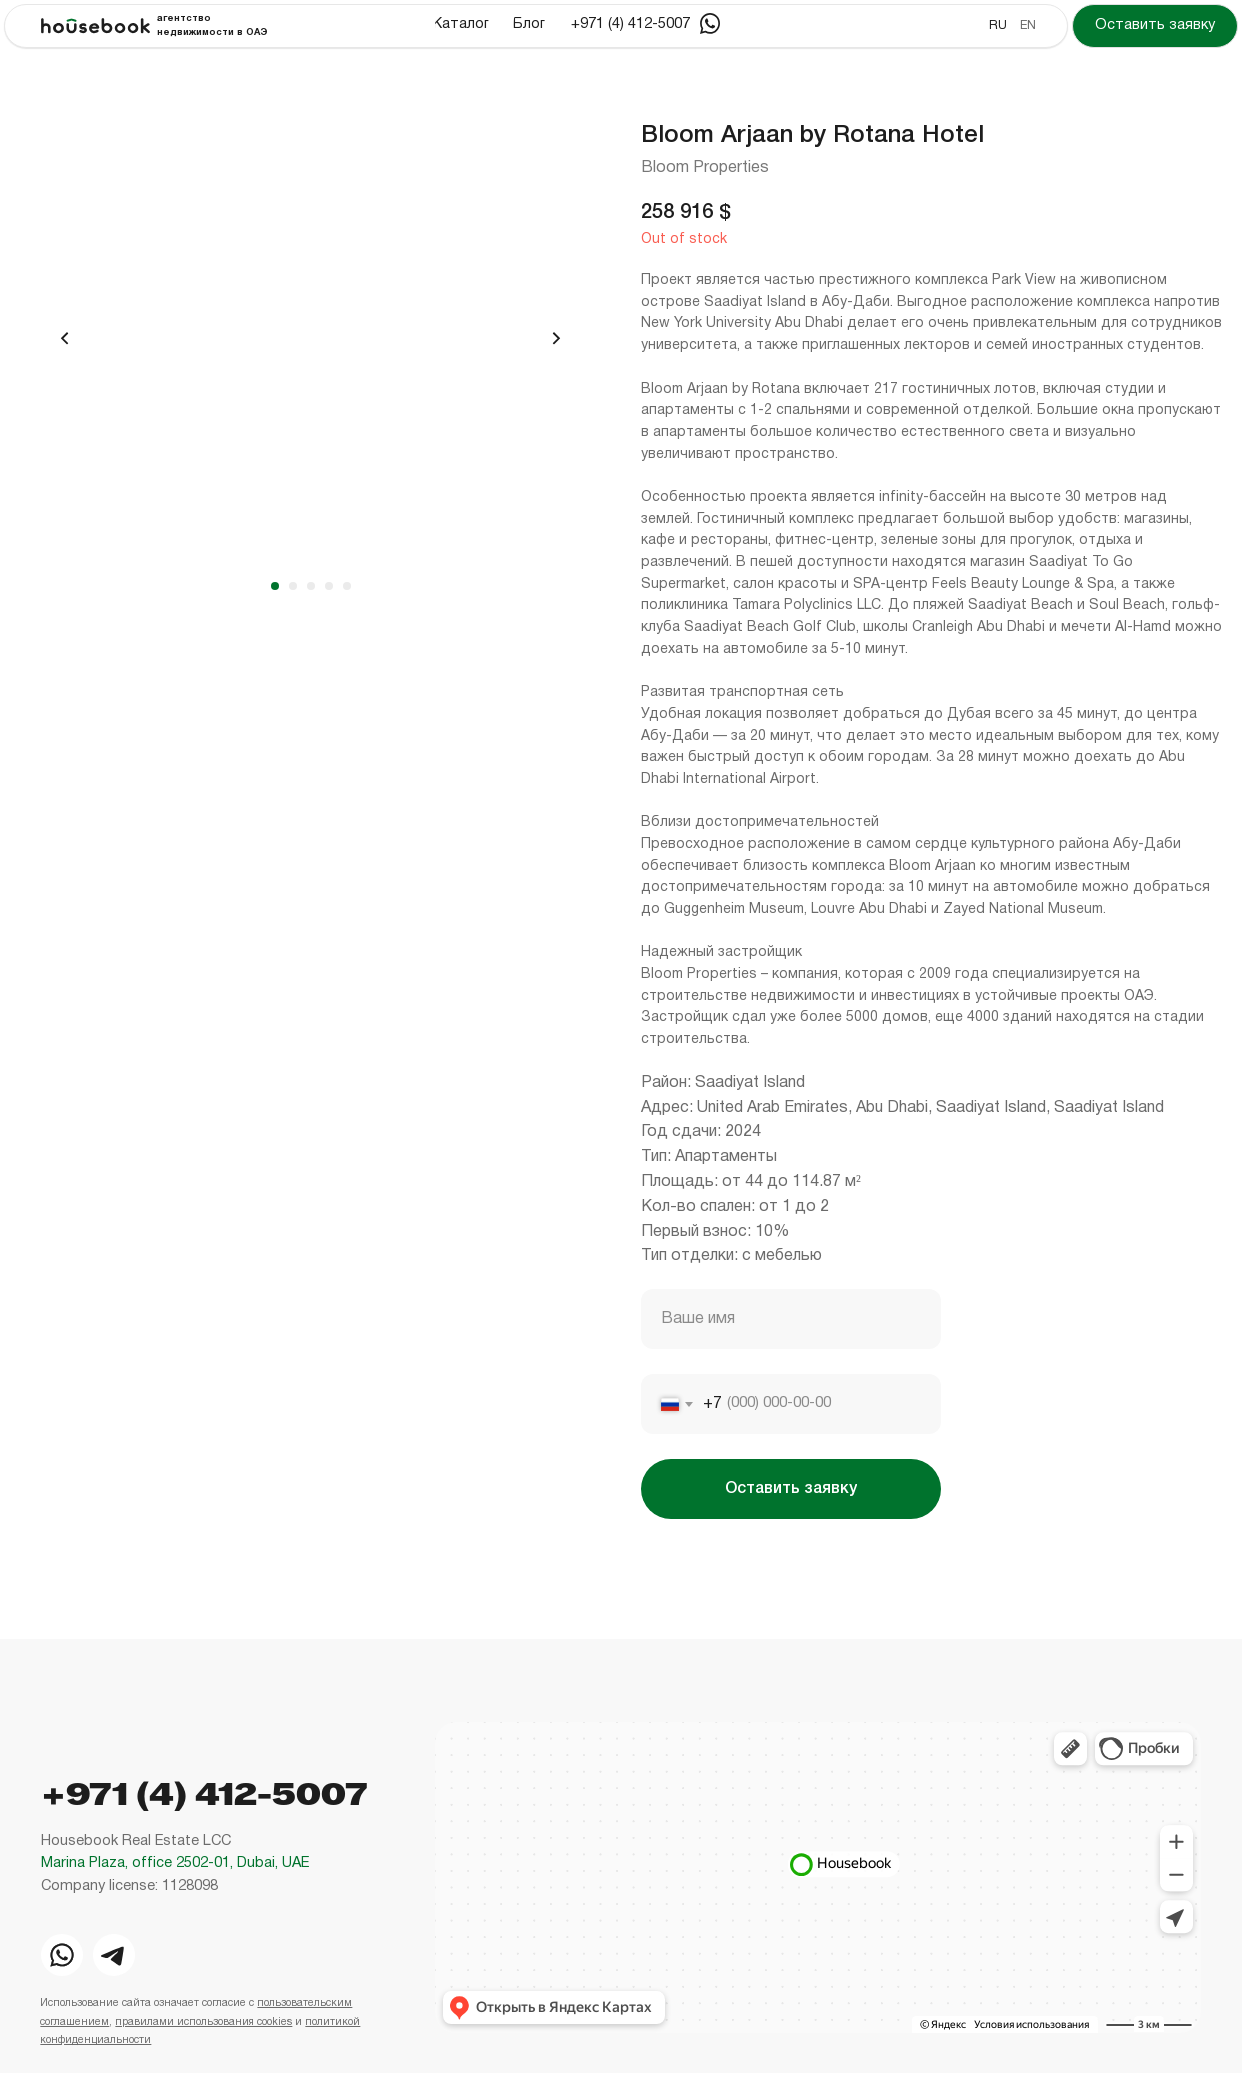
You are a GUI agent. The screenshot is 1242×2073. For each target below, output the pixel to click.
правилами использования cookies (203, 2022)
